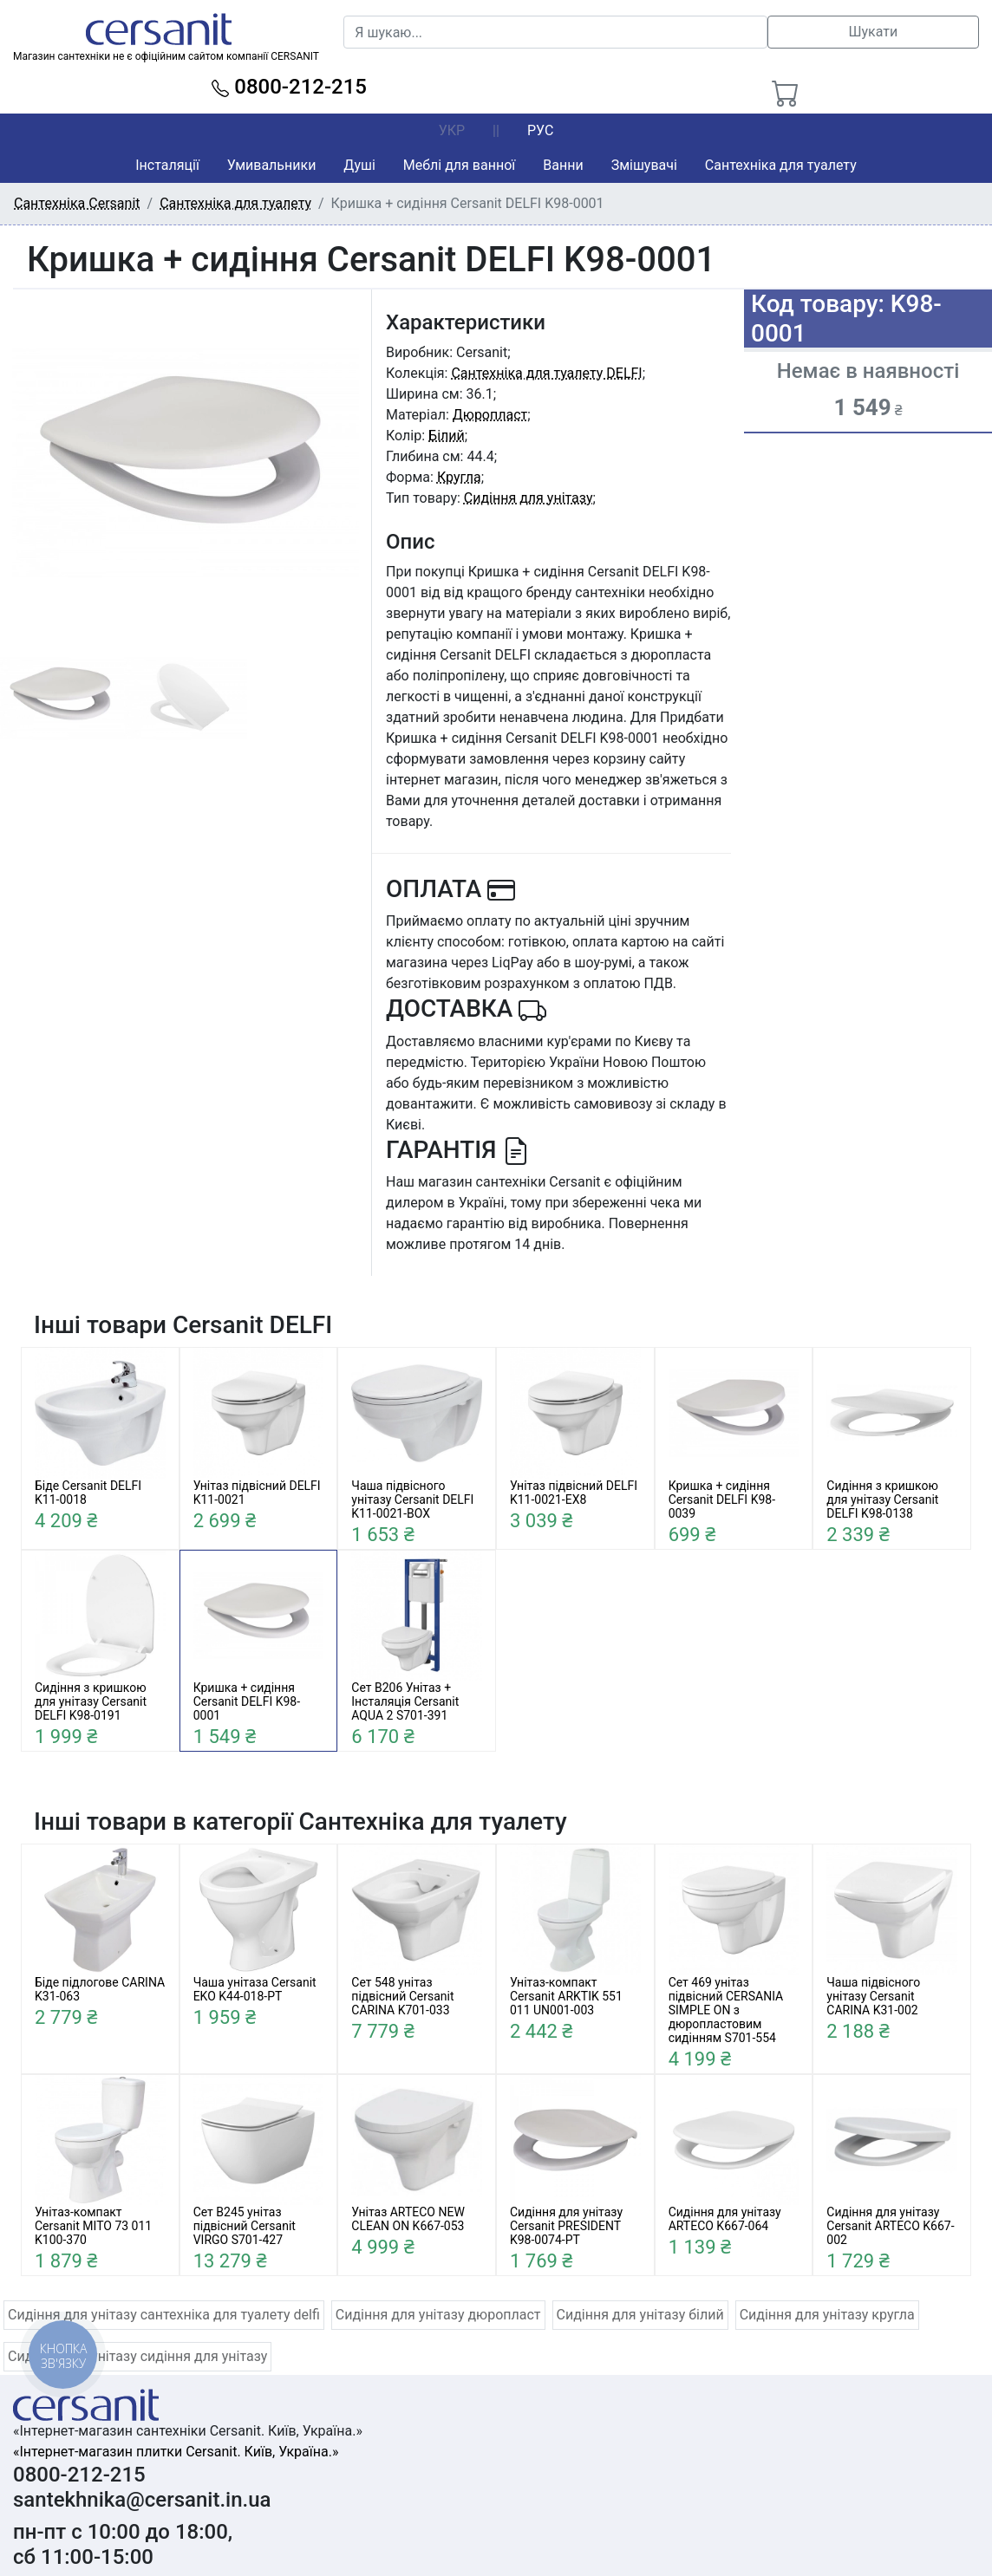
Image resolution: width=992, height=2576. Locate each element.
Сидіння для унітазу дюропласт (438, 2314)
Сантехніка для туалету (781, 165)
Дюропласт (490, 415)
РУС (540, 130)
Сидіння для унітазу (528, 498)
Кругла (459, 477)
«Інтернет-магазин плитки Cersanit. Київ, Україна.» (175, 2451)
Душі (359, 165)
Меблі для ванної (459, 165)
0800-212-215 (289, 87)
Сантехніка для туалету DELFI (546, 373)
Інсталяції (167, 165)
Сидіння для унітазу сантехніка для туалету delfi (164, 2314)
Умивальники (272, 165)
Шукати (872, 31)
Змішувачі (644, 165)
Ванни (563, 165)
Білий (446, 435)
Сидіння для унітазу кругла (827, 2314)
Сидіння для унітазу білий (640, 2314)
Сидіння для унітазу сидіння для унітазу (137, 2356)
